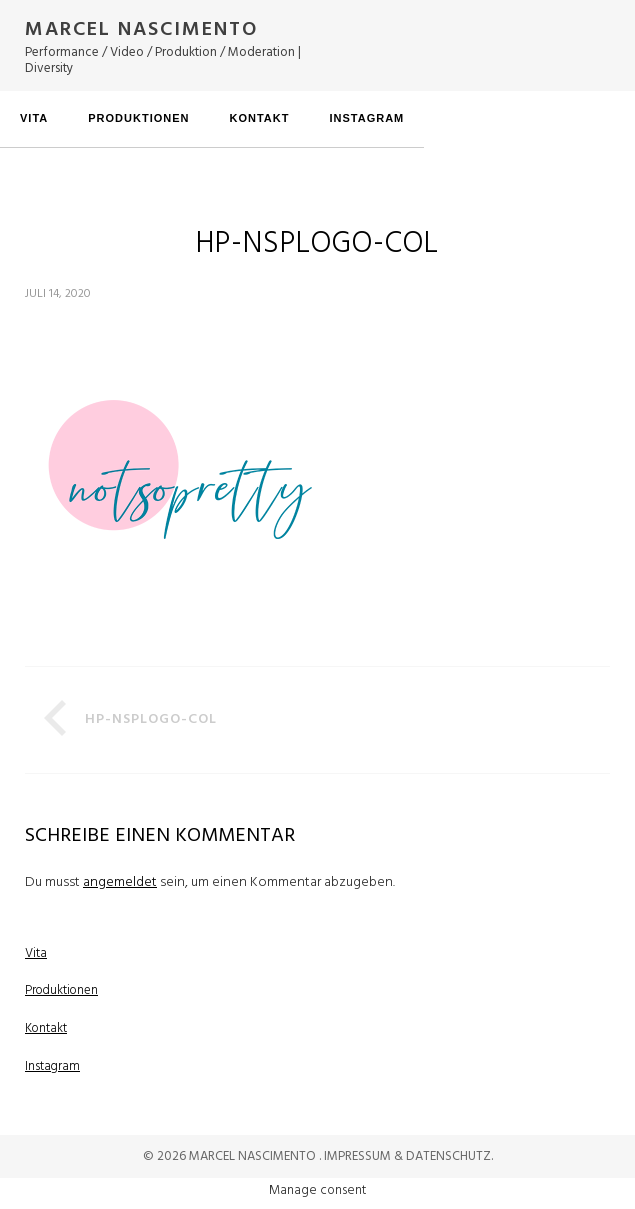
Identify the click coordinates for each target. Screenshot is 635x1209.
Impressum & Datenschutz (407, 1156)
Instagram (366, 118)
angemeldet (120, 882)
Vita (34, 118)
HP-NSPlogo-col (151, 719)
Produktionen (138, 118)
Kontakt (259, 118)
